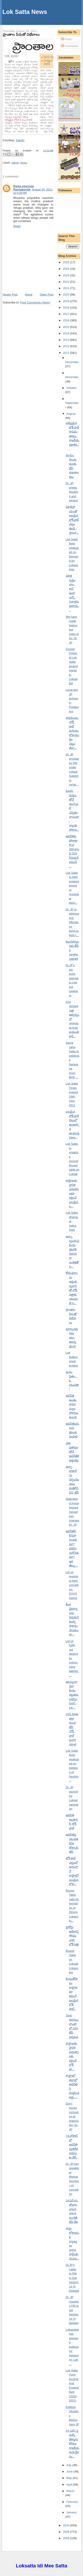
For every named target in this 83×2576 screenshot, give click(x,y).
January (71, 2512)
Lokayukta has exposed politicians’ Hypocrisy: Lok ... (72, 2347)
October (71, 388)
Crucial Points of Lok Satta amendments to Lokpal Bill (72, 666)
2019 (66, 301)
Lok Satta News (24, 11)
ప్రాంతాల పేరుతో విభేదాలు (21, 34)
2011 (66, 352)
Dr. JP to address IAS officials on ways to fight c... (72, 922)
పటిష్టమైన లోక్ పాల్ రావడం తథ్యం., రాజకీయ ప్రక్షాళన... (72, 435)
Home (29, 294)
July (69, 2465)
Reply (17, 226)
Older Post (46, 294)
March (70, 2491)
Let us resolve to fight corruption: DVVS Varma (72, 1585)
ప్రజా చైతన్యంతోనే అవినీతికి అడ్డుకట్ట (72, 1451)
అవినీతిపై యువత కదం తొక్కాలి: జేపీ (72, 1843)
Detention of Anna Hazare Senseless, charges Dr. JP (72, 1511)
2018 (66, 307)
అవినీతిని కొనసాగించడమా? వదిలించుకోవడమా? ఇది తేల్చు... (72, 1548)
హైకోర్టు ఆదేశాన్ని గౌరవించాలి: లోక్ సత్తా (72, 1935)
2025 (66, 262)
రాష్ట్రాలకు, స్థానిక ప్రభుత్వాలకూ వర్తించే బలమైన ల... (72, 1193)
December (72, 362)
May (69, 2478)
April (69, 2484)
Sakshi (20, 140)
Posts (66, 39)
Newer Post (10, 294)
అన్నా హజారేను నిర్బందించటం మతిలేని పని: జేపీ (72, 1479)
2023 (66, 275)
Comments (69, 46)
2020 (66, 294)
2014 (66, 333)
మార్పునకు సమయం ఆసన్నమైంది (72, 1337)
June (69, 2471)
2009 (66, 2531)
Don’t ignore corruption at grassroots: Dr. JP (72, 2116)
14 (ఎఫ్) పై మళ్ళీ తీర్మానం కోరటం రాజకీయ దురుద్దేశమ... (72, 2443)
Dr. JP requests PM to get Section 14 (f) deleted (72, 2310)
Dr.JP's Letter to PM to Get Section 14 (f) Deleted (72, 2277)
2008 (66, 2538)
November (72, 377)
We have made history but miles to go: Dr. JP (72, 629)
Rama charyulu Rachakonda (23, 188)
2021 (66, 288)
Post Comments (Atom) (35, 302)
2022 (66, 281)
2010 (66, 2525)
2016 (66, 320)
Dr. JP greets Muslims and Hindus (72, 492)
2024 (66, 268)
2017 (66, 314)
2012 (66, 346)
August (70, 413)
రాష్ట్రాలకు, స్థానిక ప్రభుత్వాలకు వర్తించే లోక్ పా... (72, 2056)
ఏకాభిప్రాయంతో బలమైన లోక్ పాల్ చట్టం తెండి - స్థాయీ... (72, 519)
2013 (66, 339)
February (72, 2501)
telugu (23, 162)
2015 (66, 327)
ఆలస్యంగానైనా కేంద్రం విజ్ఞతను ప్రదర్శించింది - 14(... (72, 1694)
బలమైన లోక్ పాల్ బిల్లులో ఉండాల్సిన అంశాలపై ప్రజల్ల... (72, 1124)
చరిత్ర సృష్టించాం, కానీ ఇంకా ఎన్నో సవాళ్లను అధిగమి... (72, 593)
